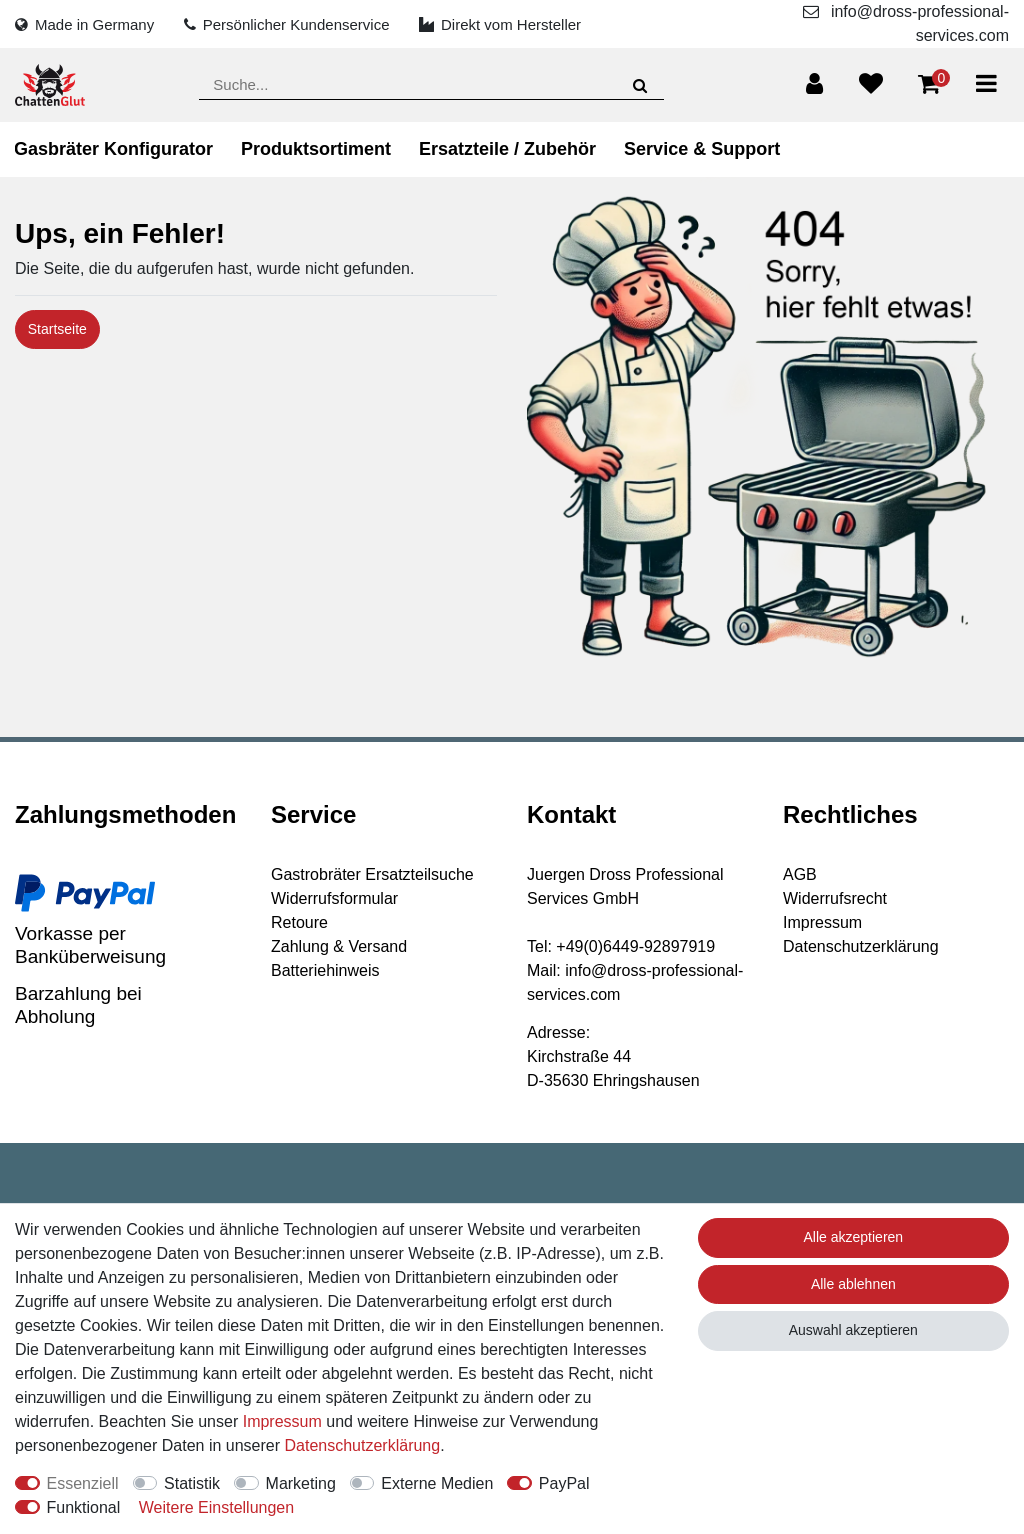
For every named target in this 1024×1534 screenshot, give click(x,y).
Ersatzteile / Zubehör (507, 149)
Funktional (84, 1507)
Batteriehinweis (325, 970)
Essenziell (83, 1483)
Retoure (299, 922)
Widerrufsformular (334, 898)
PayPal (564, 1483)
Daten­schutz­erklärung (363, 1445)
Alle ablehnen (853, 1284)
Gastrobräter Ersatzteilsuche (372, 874)
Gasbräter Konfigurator (113, 149)
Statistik (192, 1483)
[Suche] (639, 85)
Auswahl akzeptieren (853, 1330)
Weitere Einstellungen (216, 1507)
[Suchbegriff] (431, 85)
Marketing (301, 1483)
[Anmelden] (814, 84)
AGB (800, 874)
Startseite (57, 329)
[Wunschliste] (871, 84)
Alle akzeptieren (854, 1237)
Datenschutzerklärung (861, 946)
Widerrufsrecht (835, 898)
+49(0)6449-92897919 (635, 946)
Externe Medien (437, 1483)
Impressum (822, 922)
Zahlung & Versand (339, 946)
